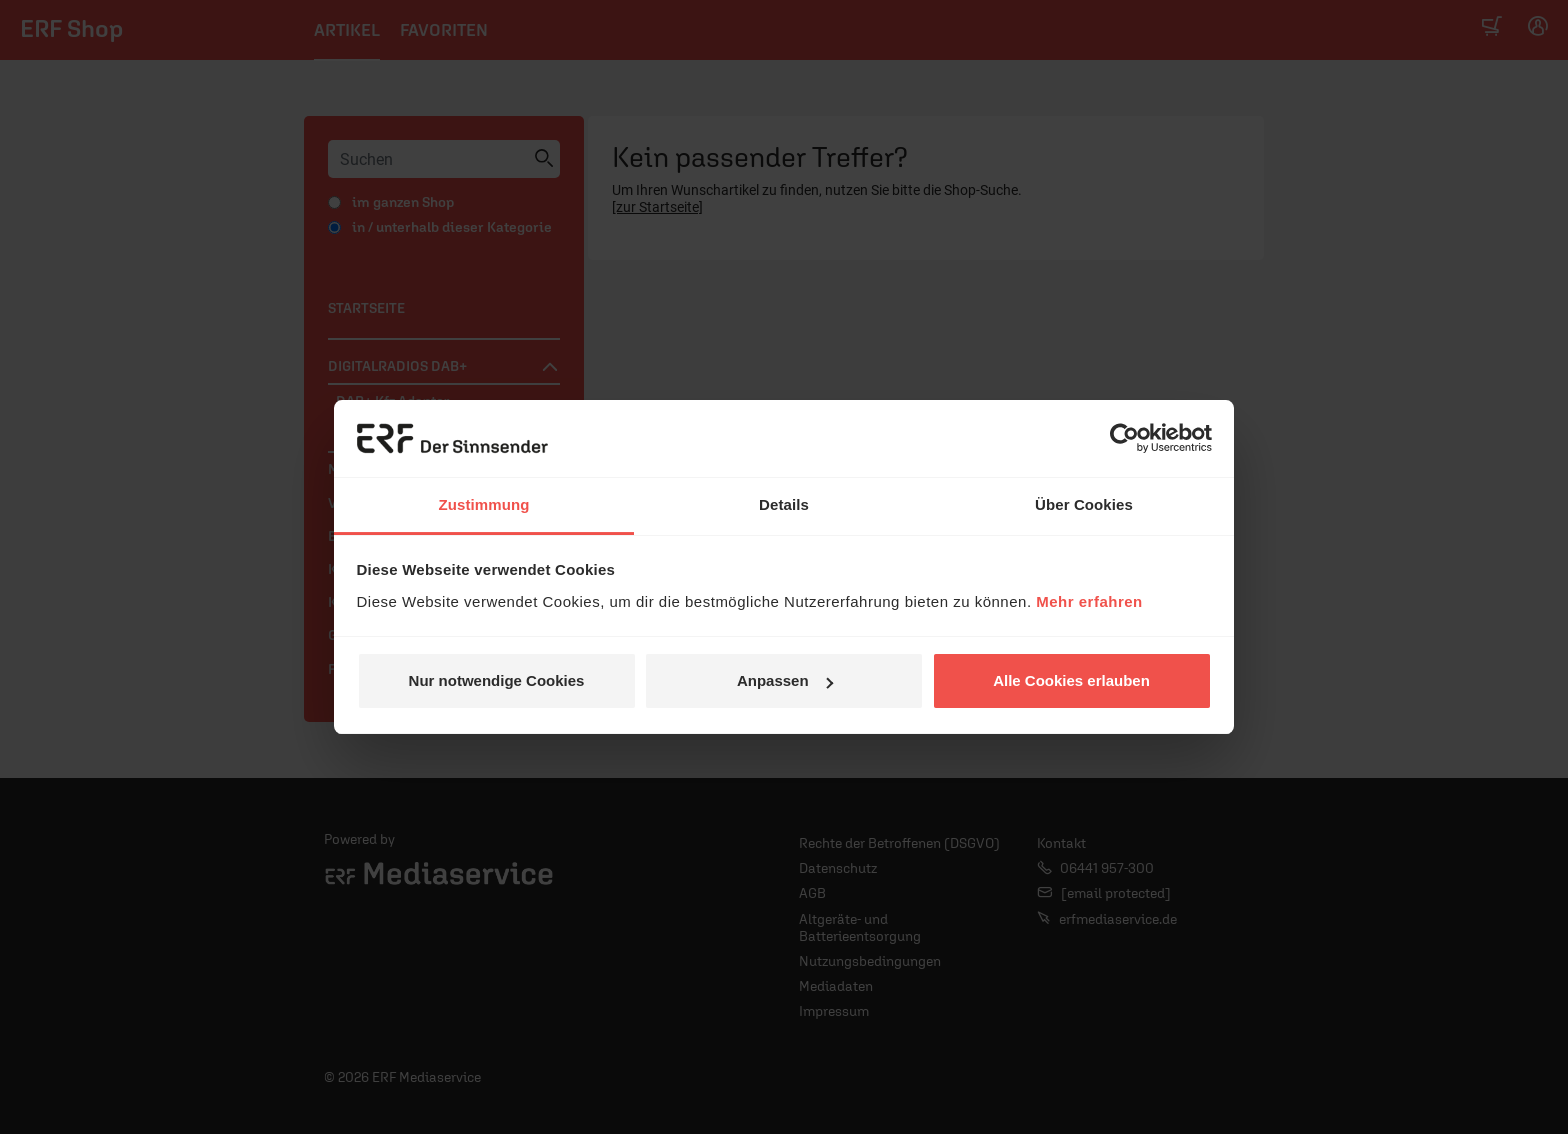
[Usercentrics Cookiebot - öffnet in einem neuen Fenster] (1124, 438)
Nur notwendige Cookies (497, 680)
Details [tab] (784, 504)
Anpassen (785, 680)
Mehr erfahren (1089, 601)
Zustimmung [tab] (484, 504)
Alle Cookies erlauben (1071, 680)
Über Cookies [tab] (1084, 504)
